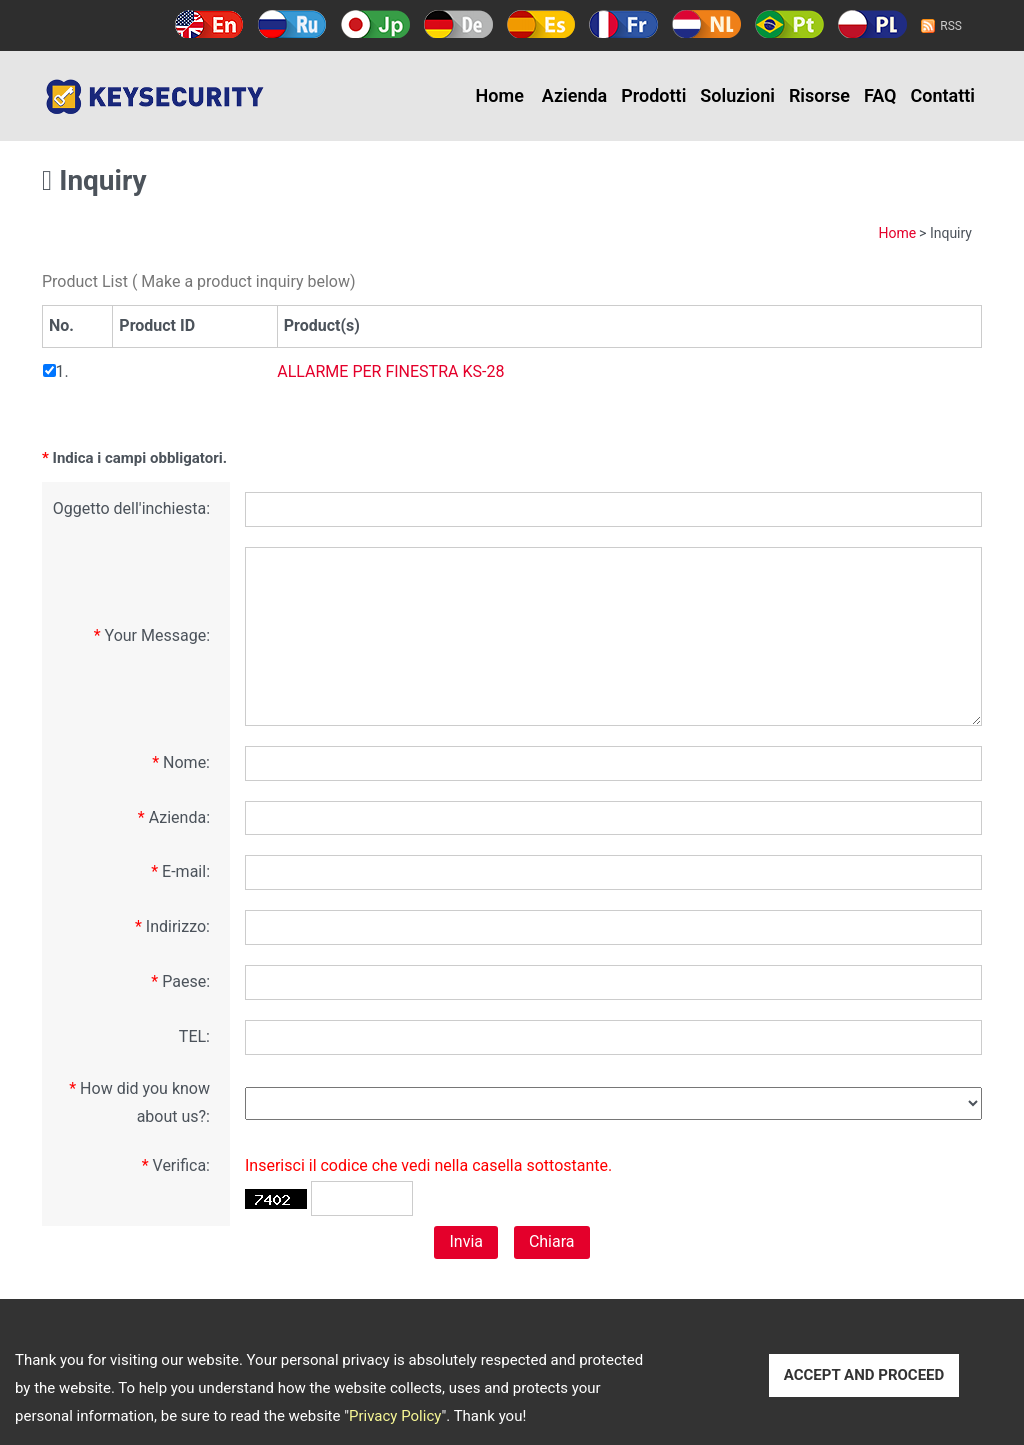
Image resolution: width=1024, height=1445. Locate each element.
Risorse (819, 95)
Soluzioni (737, 95)
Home (500, 95)
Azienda (574, 95)
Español (541, 24)
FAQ (880, 95)
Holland (706, 24)
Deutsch (458, 24)
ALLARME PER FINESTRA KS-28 (390, 371)
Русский (292, 24)
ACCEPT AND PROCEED (864, 1375)
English (209, 24)
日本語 (375, 24)
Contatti (943, 95)
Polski (872, 24)
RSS (951, 26)
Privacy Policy (395, 1416)
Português (789, 24)
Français (623, 24)
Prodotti (653, 95)
